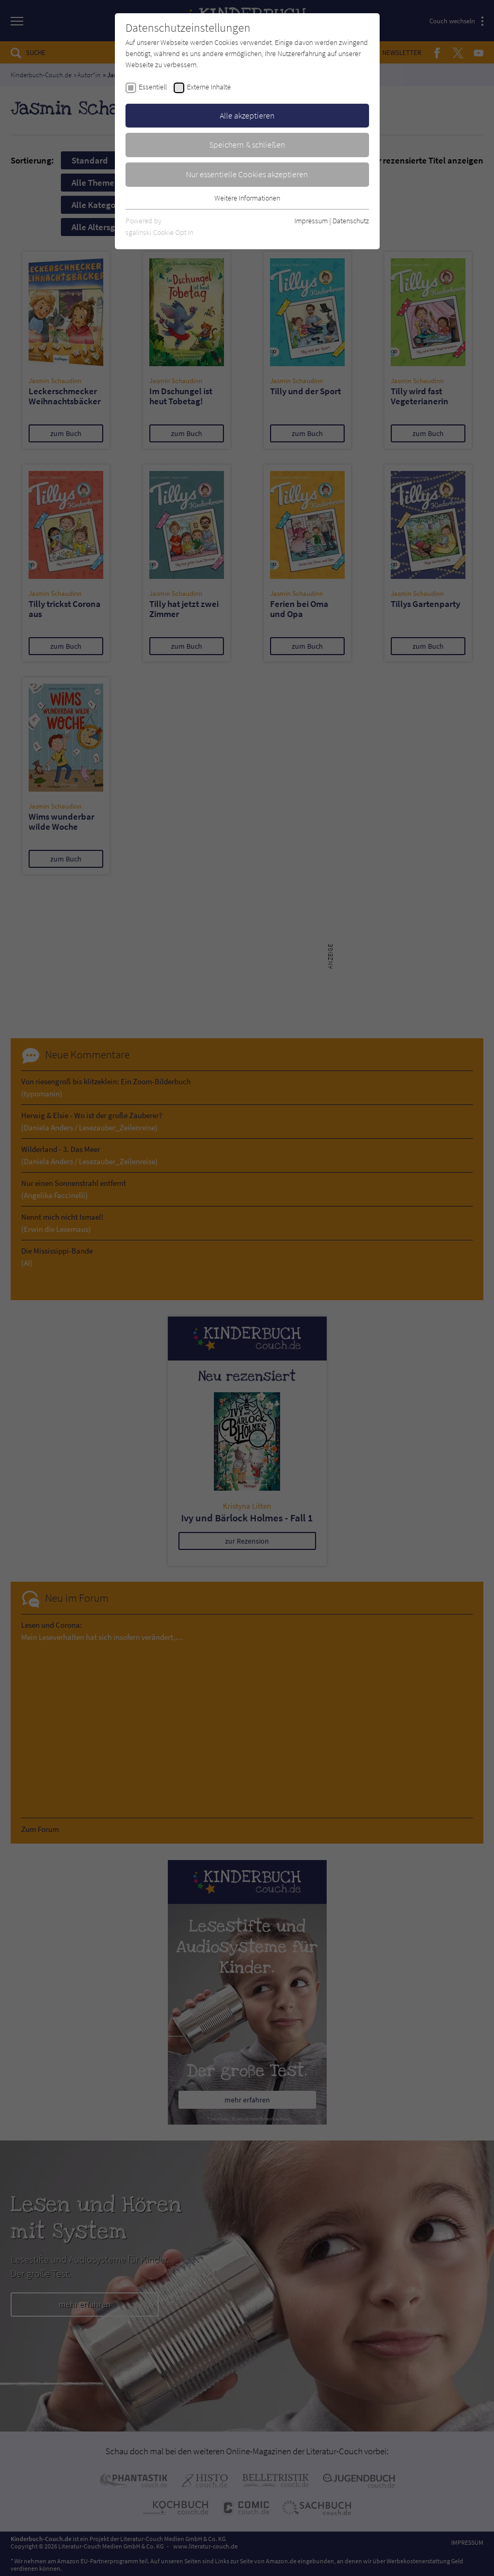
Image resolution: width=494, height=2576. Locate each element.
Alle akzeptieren (247, 115)
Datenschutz (351, 220)
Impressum (311, 220)
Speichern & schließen (247, 144)
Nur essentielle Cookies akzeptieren (247, 174)
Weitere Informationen (247, 198)
